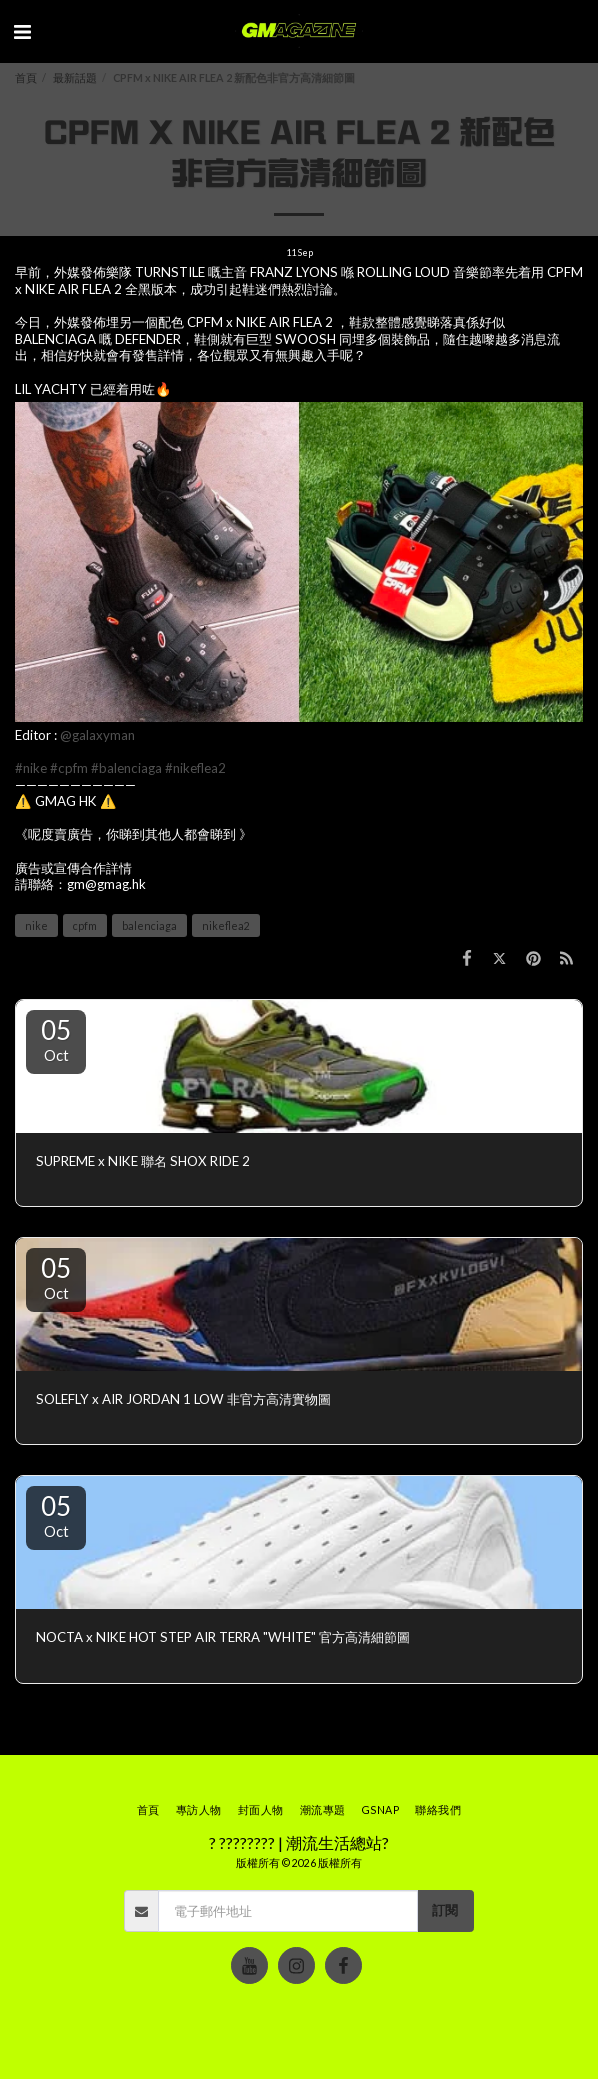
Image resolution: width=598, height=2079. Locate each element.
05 (56, 1039)
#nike (31, 768)
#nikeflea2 (195, 768)
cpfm (85, 925)
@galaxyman (97, 735)
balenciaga (149, 925)
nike (36, 925)
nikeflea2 (226, 925)
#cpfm (69, 768)
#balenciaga (126, 768)
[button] (22, 31)
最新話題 (75, 77)
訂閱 (445, 1910)
